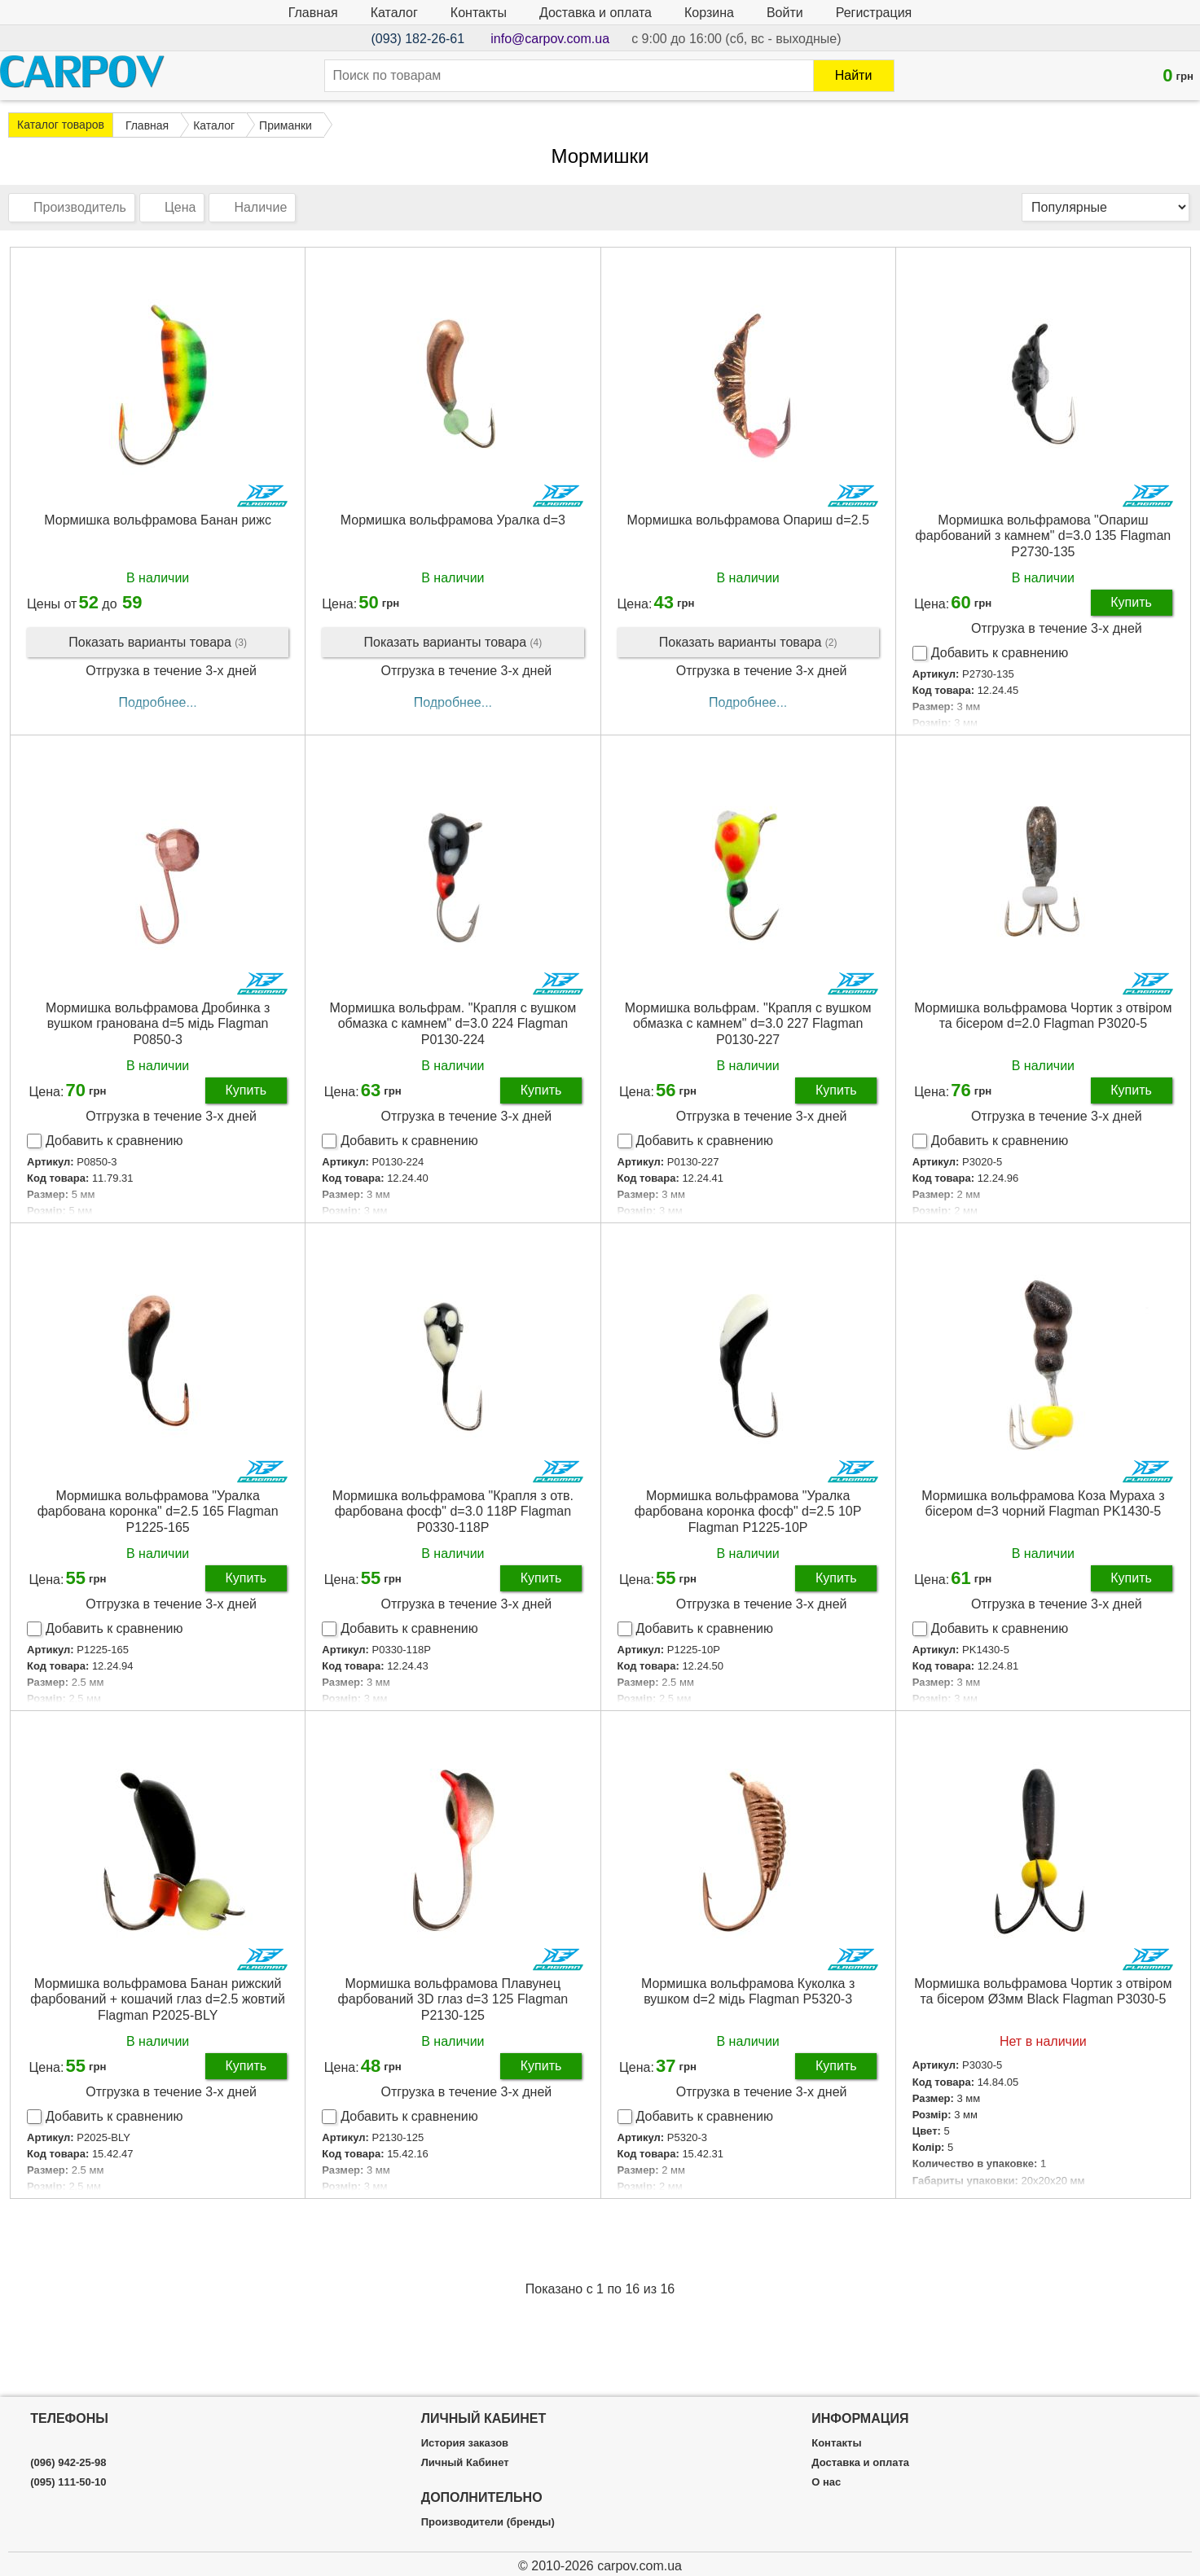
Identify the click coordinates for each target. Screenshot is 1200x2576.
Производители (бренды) (488, 2522)
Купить (1131, 602)
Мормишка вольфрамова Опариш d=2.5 (747, 520)
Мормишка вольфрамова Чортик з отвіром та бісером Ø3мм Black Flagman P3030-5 (1042, 1991)
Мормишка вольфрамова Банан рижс (157, 520)
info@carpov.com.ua (549, 39)
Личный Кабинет (465, 2462)
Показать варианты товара (157, 643)
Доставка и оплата (595, 13)
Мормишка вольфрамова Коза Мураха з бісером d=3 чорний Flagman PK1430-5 (1042, 1503)
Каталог (394, 13)
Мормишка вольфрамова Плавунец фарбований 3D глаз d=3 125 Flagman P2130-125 (453, 1999)
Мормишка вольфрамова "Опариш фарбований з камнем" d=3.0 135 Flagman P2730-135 (1043, 535)
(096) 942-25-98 (68, 2462)
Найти (854, 75)
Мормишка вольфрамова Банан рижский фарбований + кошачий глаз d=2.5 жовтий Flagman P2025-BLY (157, 1999)
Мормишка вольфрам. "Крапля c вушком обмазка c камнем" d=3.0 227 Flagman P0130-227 (748, 1023)
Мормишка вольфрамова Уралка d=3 (453, 520)
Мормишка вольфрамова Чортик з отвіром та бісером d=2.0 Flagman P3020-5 (1042, 1015)
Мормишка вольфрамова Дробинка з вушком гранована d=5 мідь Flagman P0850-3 (158, 1023)
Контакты (479, 13)
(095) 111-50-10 (68, 2482)
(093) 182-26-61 (417, 39)
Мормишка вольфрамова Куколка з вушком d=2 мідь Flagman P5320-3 (748, 1991)
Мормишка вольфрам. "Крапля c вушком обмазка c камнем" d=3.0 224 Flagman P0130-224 (453, 1023)
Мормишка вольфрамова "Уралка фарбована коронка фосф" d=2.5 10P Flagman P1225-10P (748, 1511)
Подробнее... (157, 702)
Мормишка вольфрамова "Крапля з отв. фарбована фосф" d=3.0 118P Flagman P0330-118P (453, 1511)
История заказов (464, 2443)
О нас (826, 2482)
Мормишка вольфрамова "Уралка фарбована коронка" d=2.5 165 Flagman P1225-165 (158, 1511)
